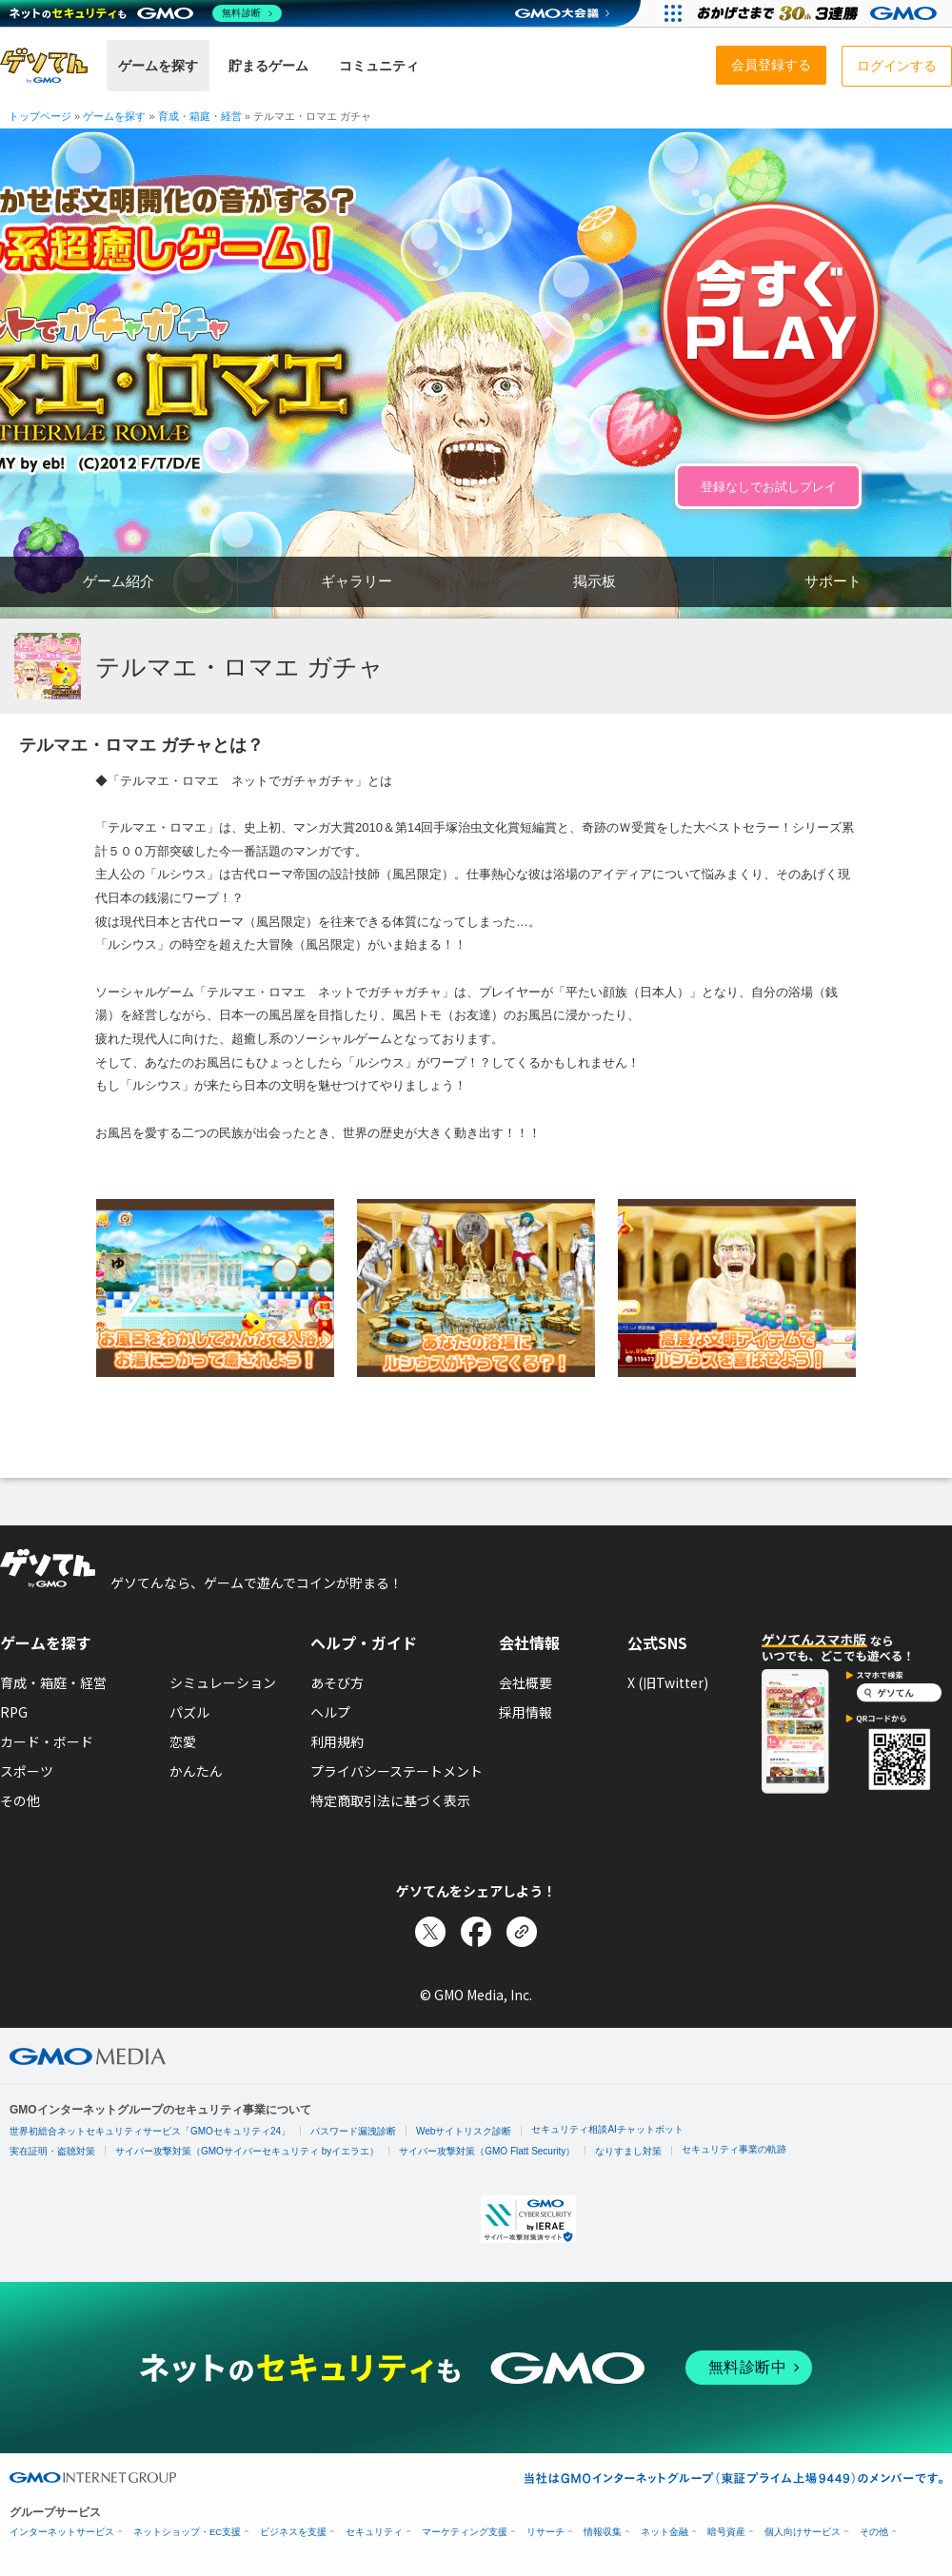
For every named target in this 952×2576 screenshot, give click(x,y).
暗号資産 (726, 2532)
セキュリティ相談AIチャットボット (607, 2129)
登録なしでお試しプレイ (769, 487)
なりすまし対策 (628, 2151)
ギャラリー (356, 581)
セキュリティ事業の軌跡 (734, 2149)
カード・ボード (46, 1741)
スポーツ (26, 1770)
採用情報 (525, 1711)
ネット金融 (664, 2532)
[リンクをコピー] (521, 1932)
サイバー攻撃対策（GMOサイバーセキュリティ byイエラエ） (247, 2151)
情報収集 (603, 2532)
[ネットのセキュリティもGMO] (146, 13)
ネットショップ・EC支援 (187, 2532)
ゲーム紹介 (118, 581)
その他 (20, 1800)
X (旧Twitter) (667, 1682)
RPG (14, 1711)
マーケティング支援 (464, 2532)
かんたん (196, 1770)
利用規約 (337, 1741)
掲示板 (594, 581)
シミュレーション (222, 1682)
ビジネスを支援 (293, 2532)
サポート (833, 581)
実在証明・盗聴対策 (52, 2151)
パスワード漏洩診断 (353, 2131)
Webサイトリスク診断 (463, 2131)
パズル (189, 1711)
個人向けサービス (802, 2532)
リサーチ (545, 2532)
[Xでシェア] (430, 1932)
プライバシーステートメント (396, 1770)
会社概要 (525, 1682)
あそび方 (337, 1682)
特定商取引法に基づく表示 (390, 1800)
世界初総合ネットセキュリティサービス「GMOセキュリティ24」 (150, 2131)
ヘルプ (330, 1711)
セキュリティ (374, 2532)
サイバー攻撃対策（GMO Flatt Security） (487, 2151)
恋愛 (182, 1741)
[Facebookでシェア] (476, 1932)
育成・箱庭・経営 (53, 1682)
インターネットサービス (62, 2532)
